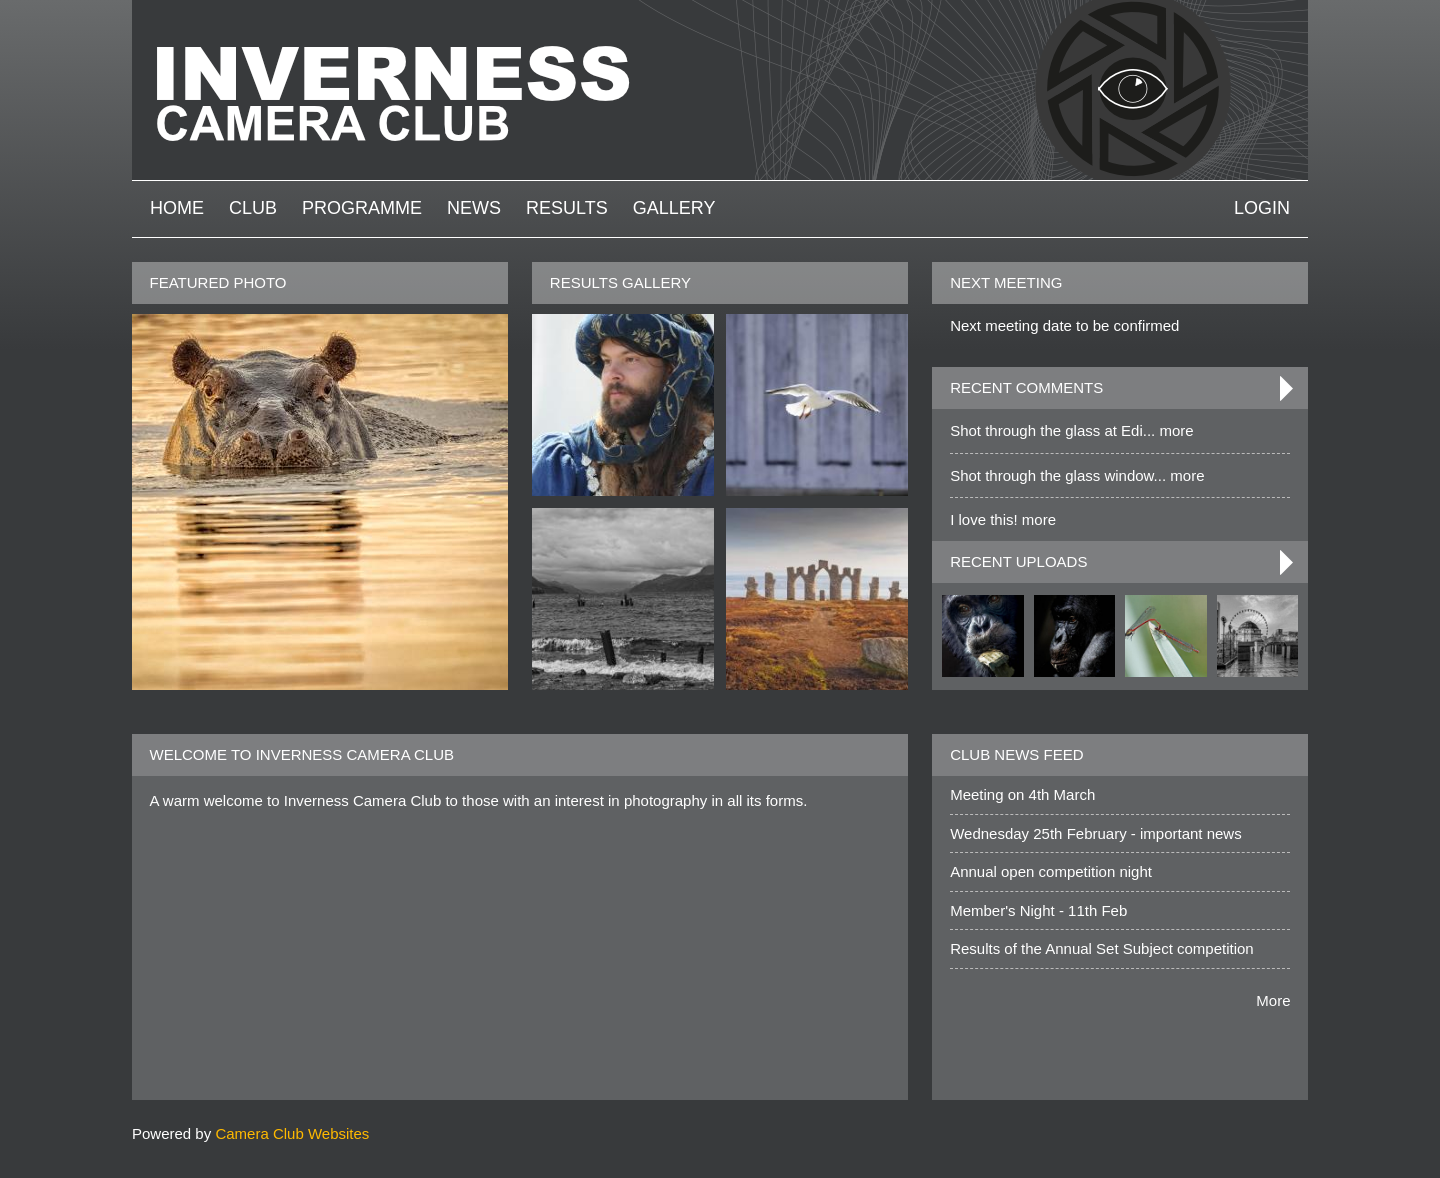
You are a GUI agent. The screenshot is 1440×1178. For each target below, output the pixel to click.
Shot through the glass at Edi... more (1071, 430)
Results (567, 208)
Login (1262, 208)
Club (253, 208)
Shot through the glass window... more (1077, 475)
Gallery (674, 208)
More (1273, 1000)
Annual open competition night (1051, 871)
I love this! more (1003, 519)
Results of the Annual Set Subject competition (1102, 948)
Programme (362, 208)
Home (177, 208)
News (474, 208)
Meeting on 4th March (1022, 794)
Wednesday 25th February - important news (1096, 833)
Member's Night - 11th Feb (1038, 910)
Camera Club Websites (292, 1133)
